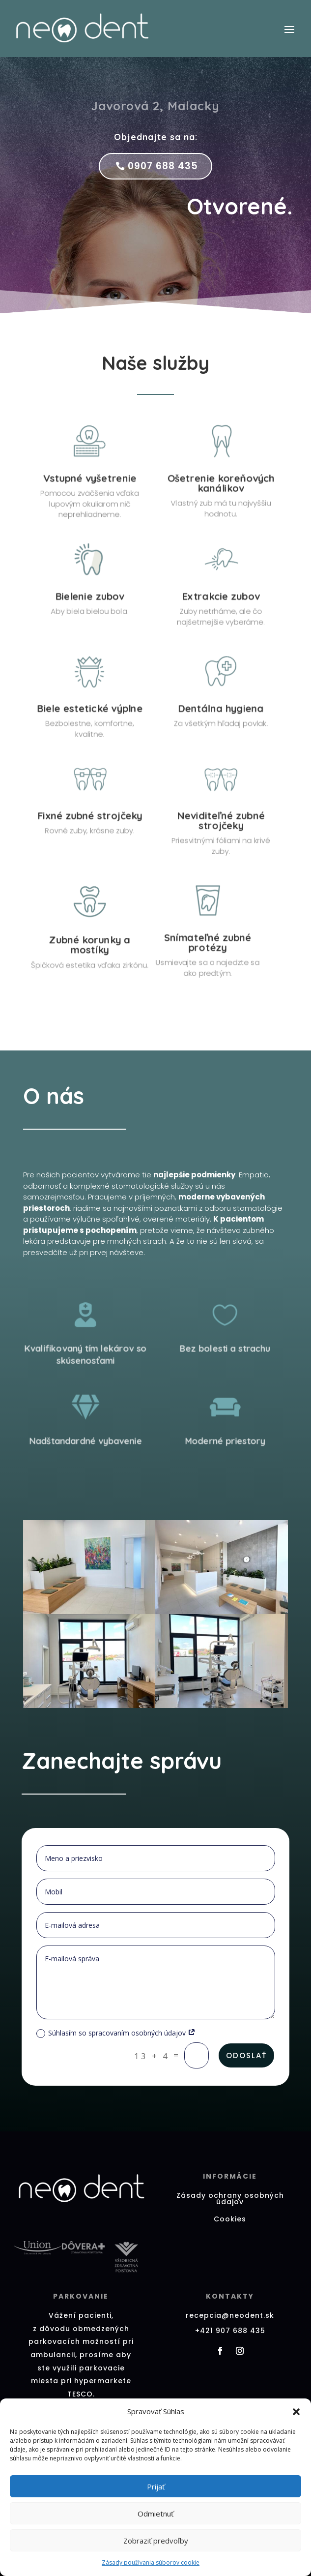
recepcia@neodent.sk (230, 2315)
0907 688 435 (163, 166)
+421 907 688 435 (230, 2331)
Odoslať (246, 2055)
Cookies (230, 2219)
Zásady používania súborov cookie (150, 2562)
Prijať (156, 2486)
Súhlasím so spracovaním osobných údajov (116, 2033)
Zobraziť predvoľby (155, 2541)
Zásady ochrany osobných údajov (230, 2198)
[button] (296, 2412)
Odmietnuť (155, 2513)
